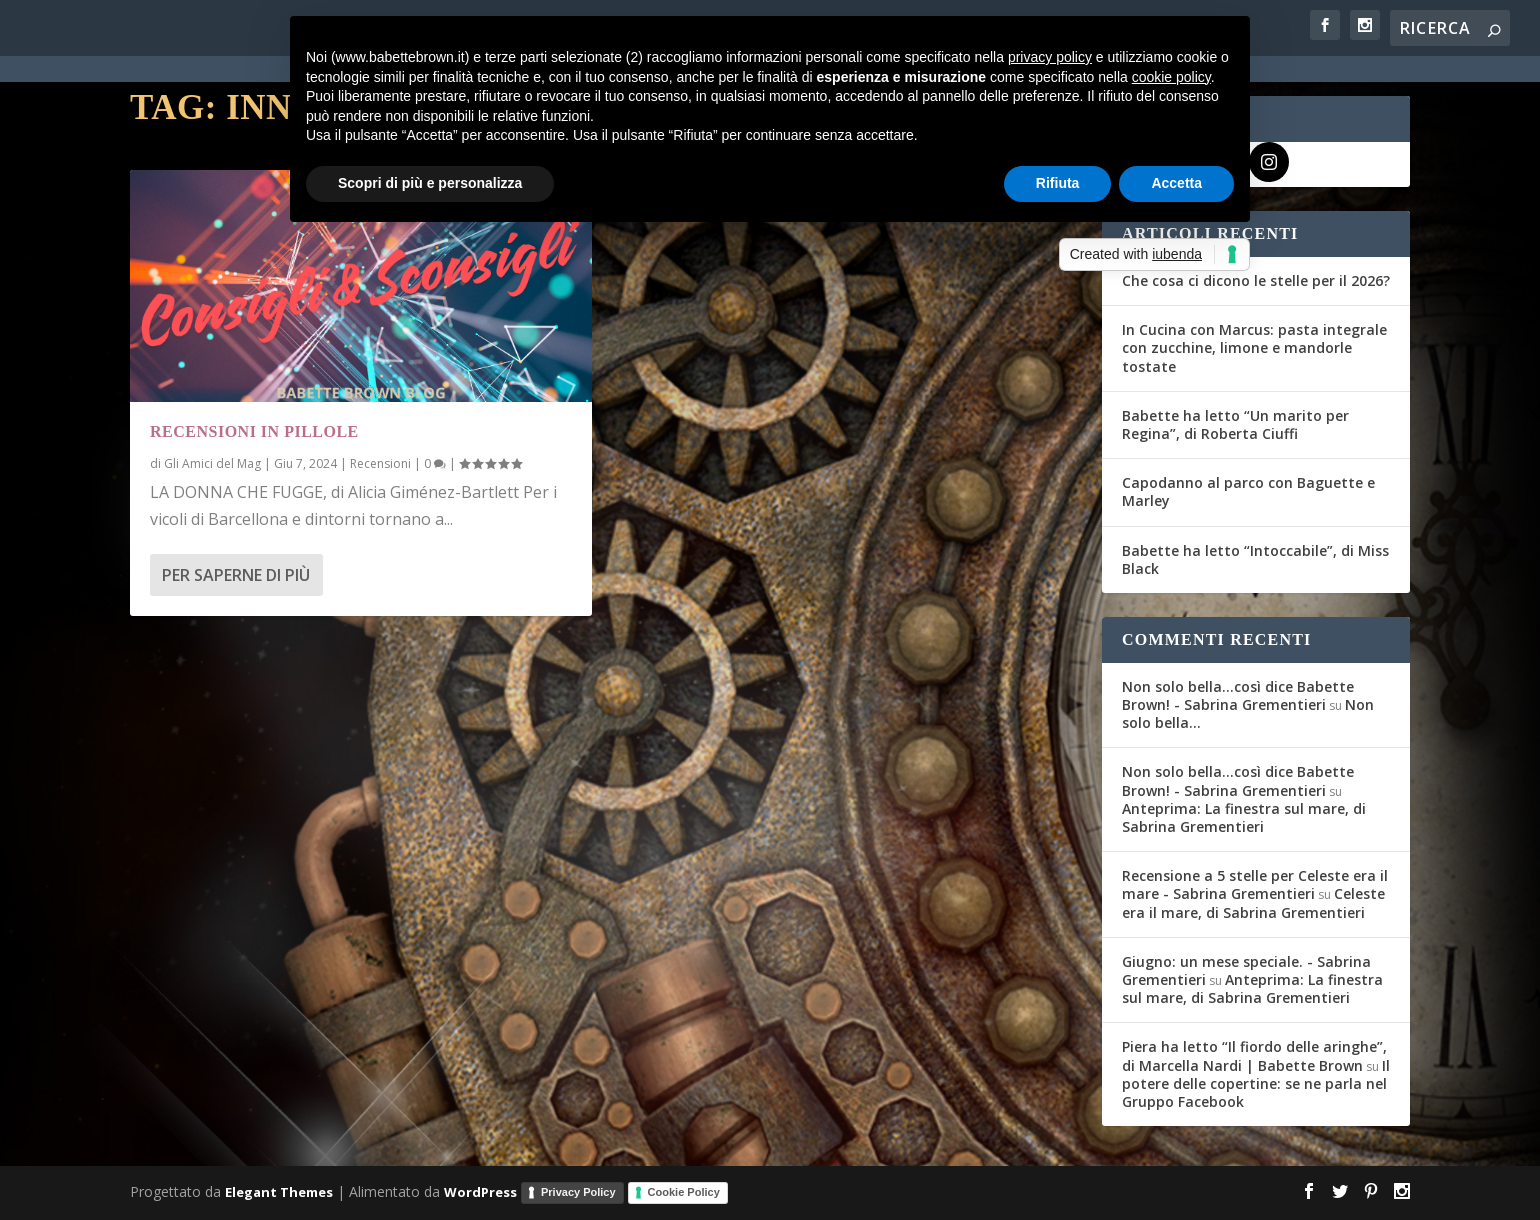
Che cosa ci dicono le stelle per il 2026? (1256, 280)
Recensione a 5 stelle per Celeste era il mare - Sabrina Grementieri (1255, 884)
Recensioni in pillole (254, 431)
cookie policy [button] (1171, 77)
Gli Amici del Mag (212, 463)
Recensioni (380, 463)
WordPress (480, 1192)
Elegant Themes (279, 1192)
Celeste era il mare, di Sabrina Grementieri (1253, 902)
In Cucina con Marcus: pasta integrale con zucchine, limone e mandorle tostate (1254, 347)
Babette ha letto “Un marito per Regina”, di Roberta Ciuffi (1235, 424)
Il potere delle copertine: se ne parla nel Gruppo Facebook (1256, 1083)
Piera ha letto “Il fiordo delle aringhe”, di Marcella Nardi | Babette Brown (1254, 1055)
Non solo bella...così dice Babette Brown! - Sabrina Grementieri (1238, 695)
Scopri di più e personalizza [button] (430, 183)
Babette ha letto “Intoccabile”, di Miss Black (1255, 559)
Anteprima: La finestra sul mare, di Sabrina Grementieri (1244, 817)
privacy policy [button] (1050, 57)
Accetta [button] (1176, 183)
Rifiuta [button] (1058, 183)
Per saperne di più (236, 575)
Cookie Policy (684, 1192)
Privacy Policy (578, 1192)
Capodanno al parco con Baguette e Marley (1248, 491)
